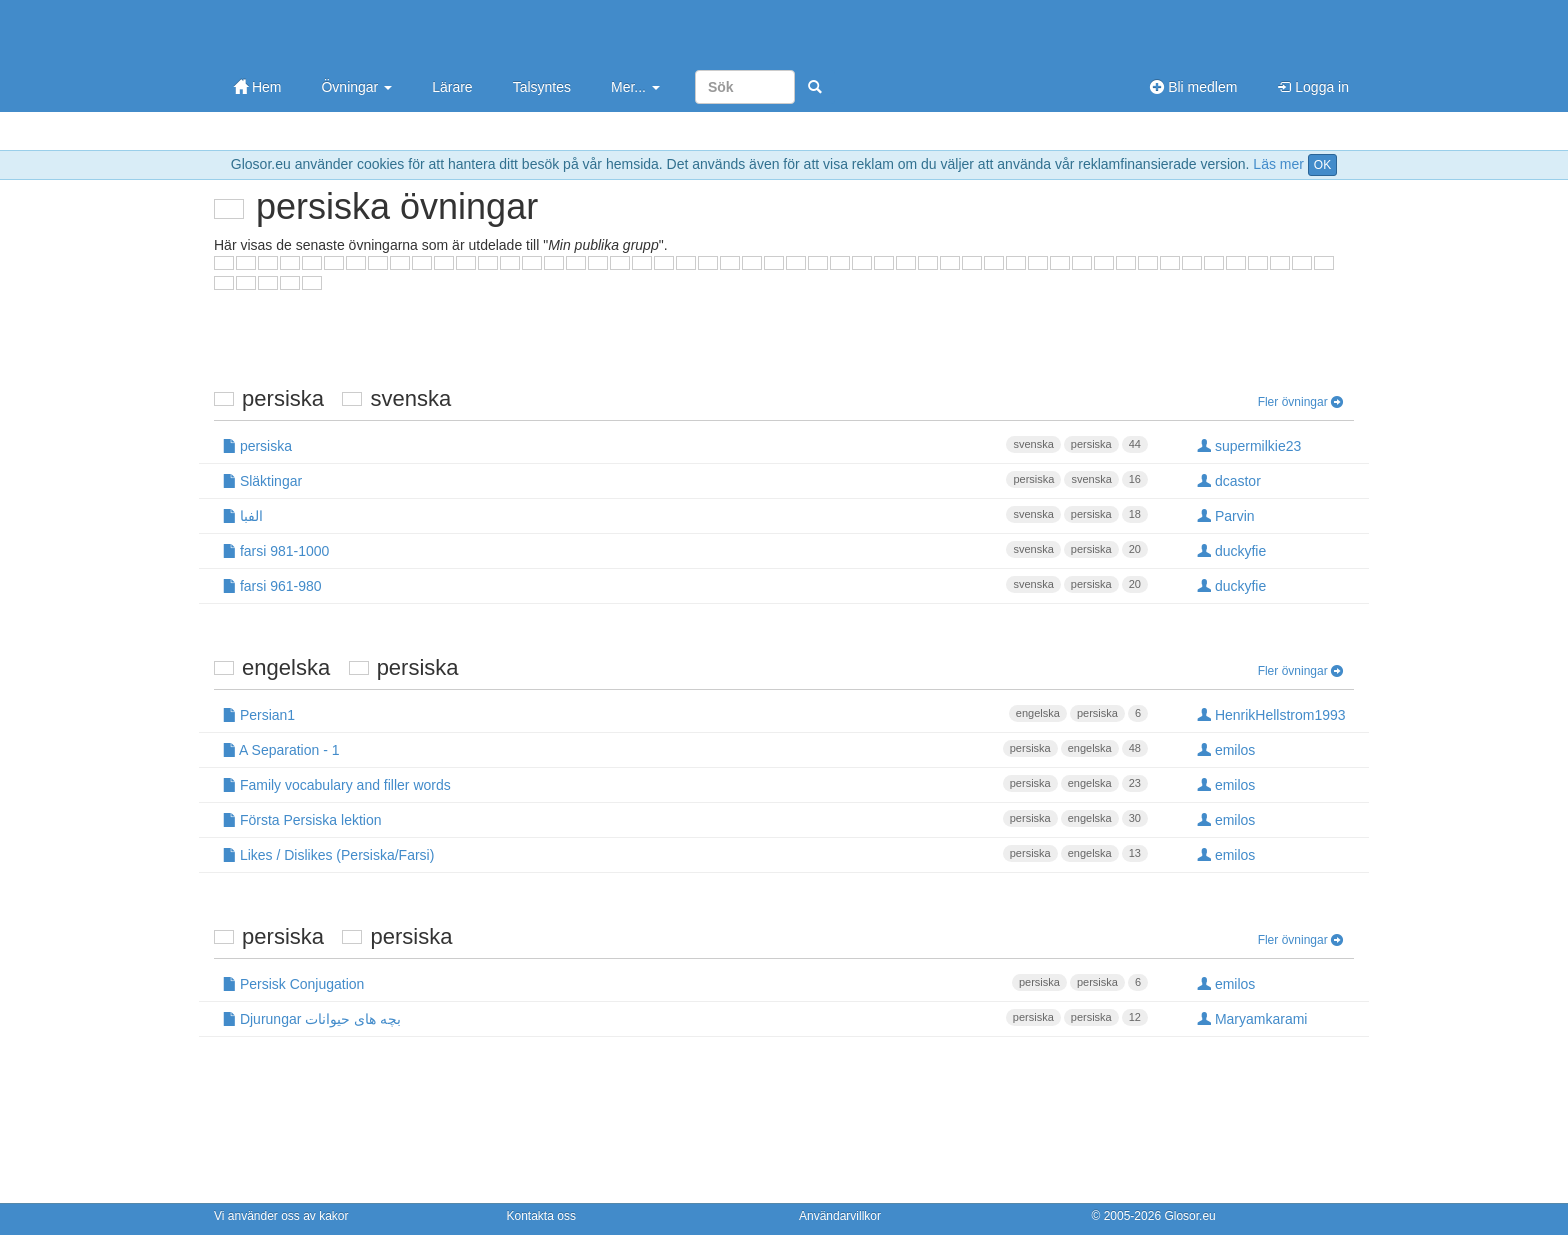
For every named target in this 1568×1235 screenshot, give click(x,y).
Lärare (452, 87)
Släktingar (685, 480)
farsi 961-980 (685, 585)
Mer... (635, 87)
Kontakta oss (541, 1216)
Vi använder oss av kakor (281, 1216)
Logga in (1313, 87)
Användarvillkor (840, 1216)
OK (1322, 165)
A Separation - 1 (685, 749)
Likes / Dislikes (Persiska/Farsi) (685, 854)
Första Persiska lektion (685, 819)
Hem (257, 87)
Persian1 (685, 714)
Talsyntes (542, 87)
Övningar (356, 87)
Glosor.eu (1189, 1216)
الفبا (685, 515)
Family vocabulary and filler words (685, 784)
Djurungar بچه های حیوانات (685, 1018)
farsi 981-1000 (685, 550)
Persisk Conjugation (685, 983)
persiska (685, 445)
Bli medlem (1193, 87)
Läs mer (1278, 164)
